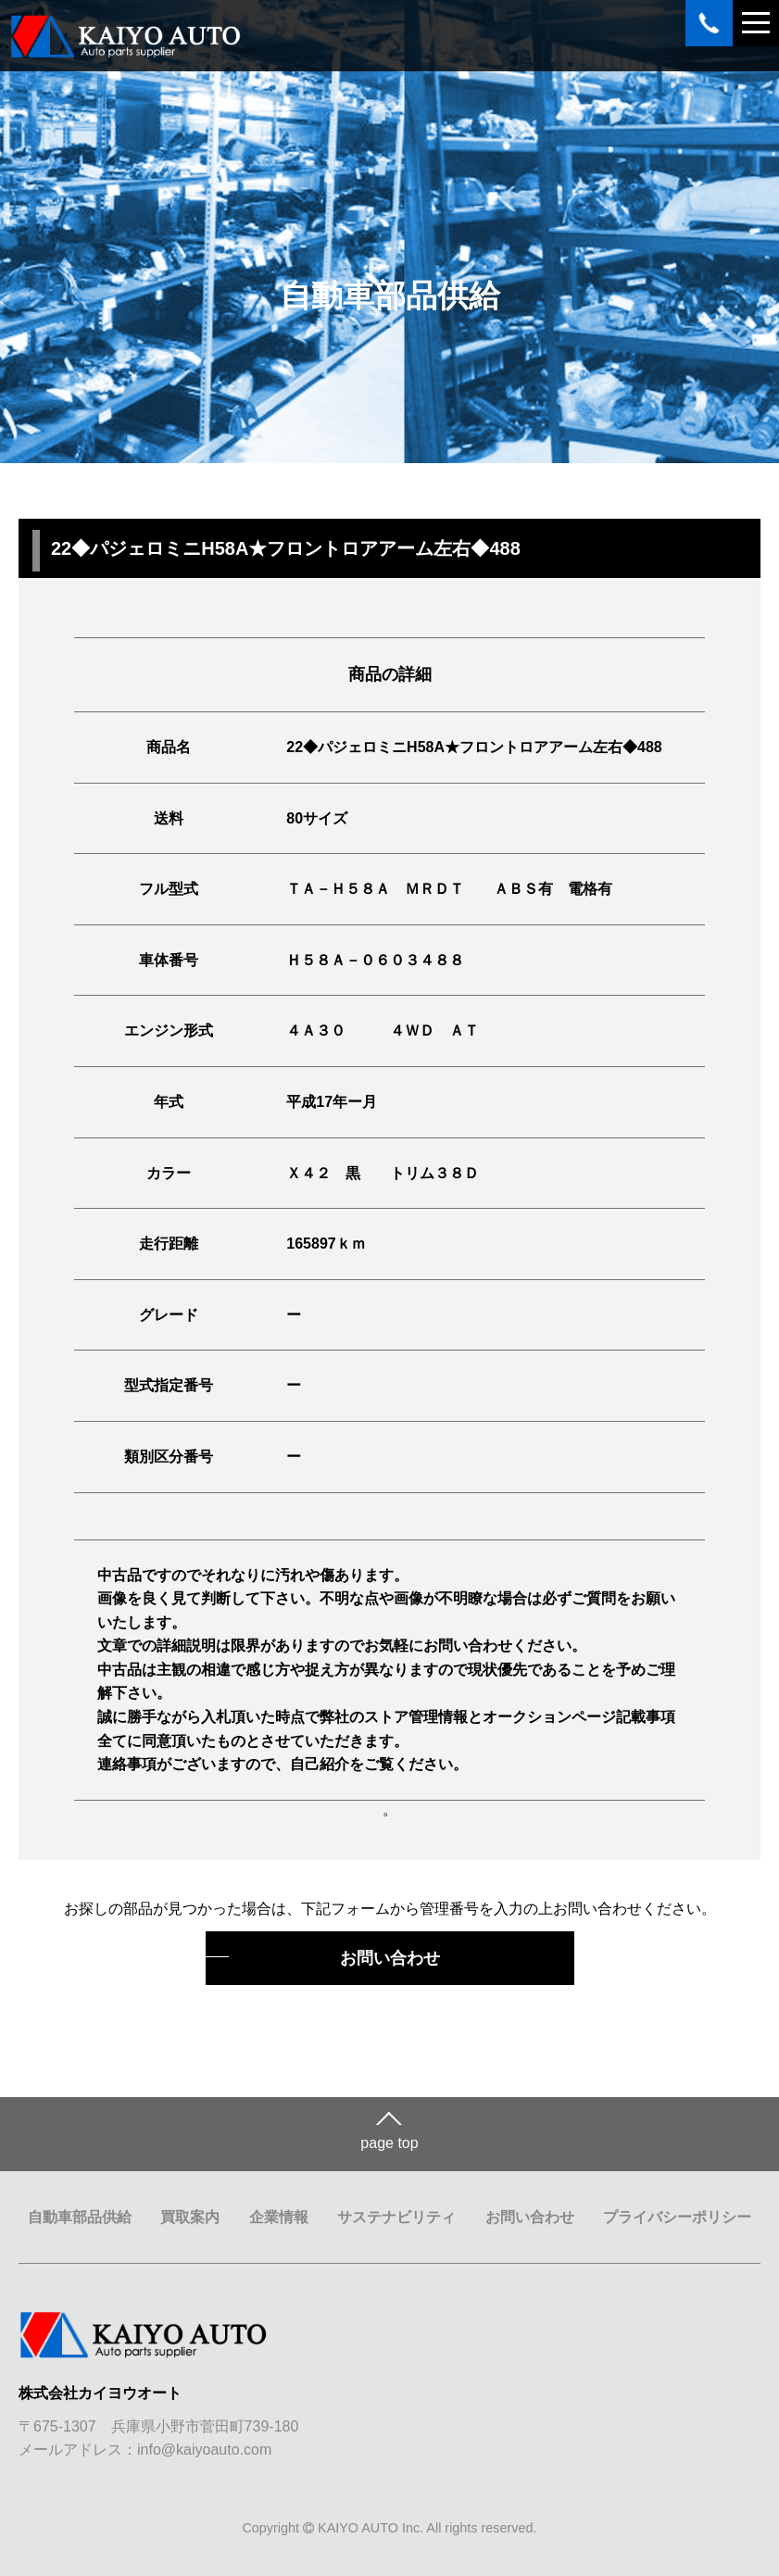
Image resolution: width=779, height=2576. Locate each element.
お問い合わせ (390, 1957)
